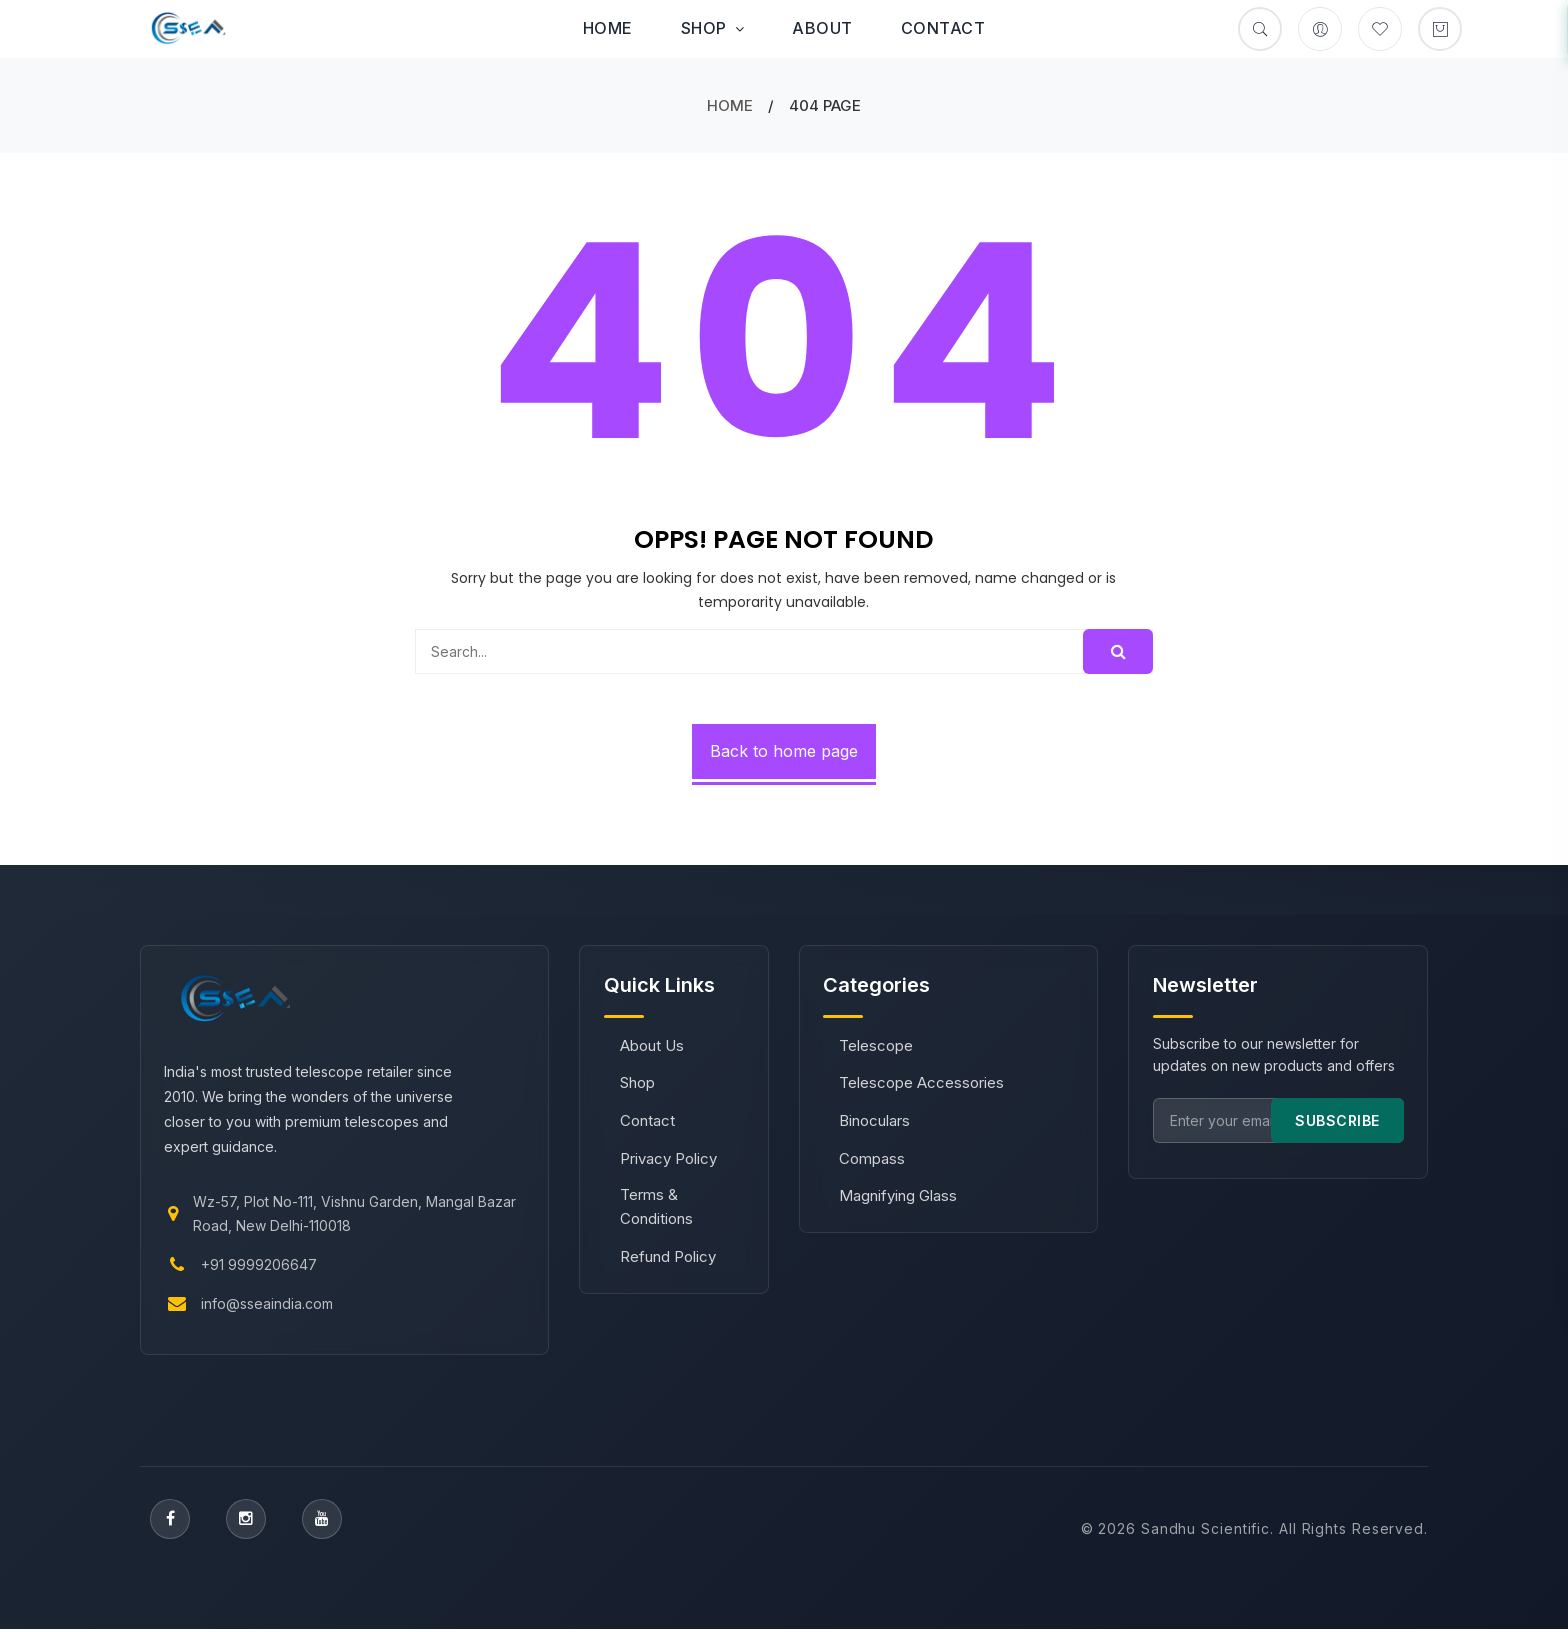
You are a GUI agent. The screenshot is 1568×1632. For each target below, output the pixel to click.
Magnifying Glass (899, 1196)
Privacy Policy (668, 1158)
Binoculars (875, 1121)
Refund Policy (668, 1256)
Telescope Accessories (922, 1083)
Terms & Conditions (656, 1207)
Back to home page (784, 751)
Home (608, 28)
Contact (943, 28)
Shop (713, 28)
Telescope (877, 1045)
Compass (873, 1158)
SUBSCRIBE (1336, 1120)
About (822, 28)
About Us (652, 1045)
